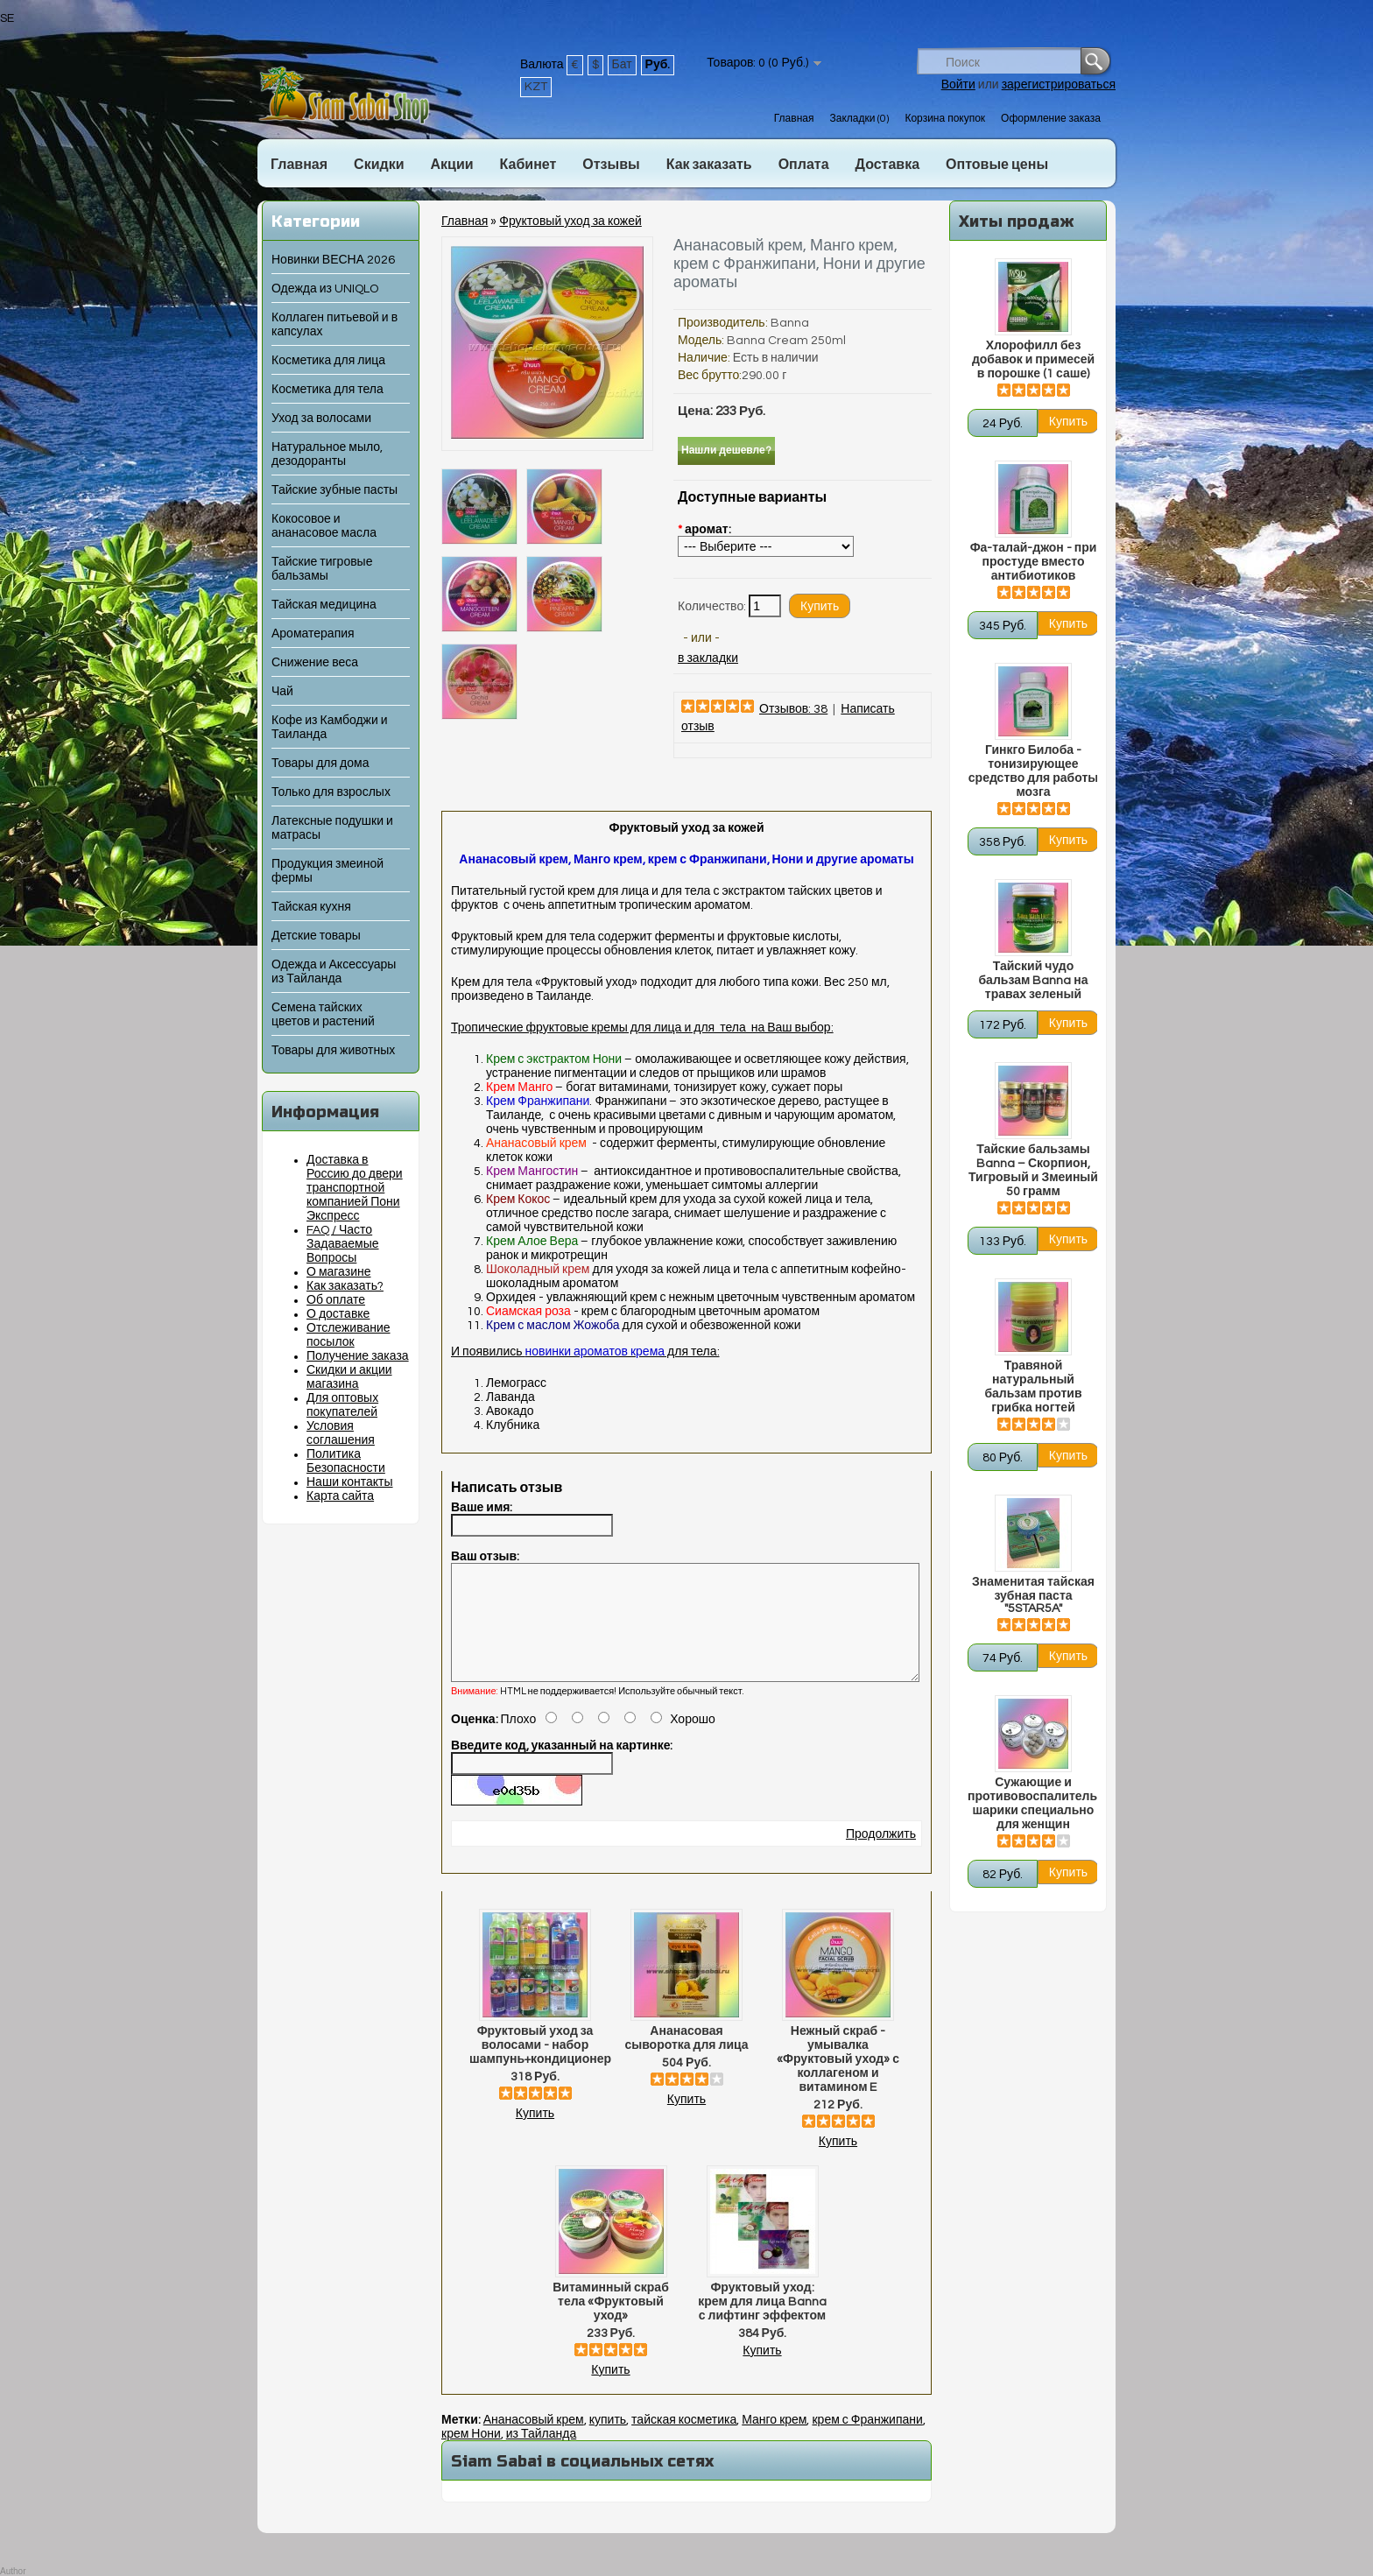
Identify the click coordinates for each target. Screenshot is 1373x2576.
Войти (958, 85)
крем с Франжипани (867, 2441)
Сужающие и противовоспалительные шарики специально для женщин (1033, 1804)
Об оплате (335, 1300)
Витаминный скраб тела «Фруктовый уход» (611, 2323)
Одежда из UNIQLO (324, 289)
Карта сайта (340, 1496)
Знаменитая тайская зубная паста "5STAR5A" (1033, 1595)
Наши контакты (349, 1482)
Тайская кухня (311, 907)
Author (12, 2571)
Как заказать (709, 165)
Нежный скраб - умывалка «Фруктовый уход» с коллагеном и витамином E (838, 2080)
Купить (535, 2135)
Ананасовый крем (533, 2441)
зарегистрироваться (1059, 85)
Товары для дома (320, 763)
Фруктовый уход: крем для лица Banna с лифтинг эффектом (762, 2323)
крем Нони (471, 2455)
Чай (282, 692)
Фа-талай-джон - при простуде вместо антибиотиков (1033, 562)
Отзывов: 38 (793, 709)
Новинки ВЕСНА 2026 (333, 260)
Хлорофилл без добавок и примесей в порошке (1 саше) (1033, 360)
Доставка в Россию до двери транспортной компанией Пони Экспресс (354, 1188)
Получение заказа (357, 1356)
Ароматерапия (313, 634)
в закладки (708, 658)
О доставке (338, 1314)
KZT (536, 87)
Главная (794, 118)
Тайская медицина (324, 605)
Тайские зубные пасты (334, 490)
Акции (451, 165)
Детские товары (316, 936)
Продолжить (881, 1855)
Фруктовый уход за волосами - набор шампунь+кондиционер (535, 2066)
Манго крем (774, 2441)
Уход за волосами (321, 418)
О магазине (338, 1272)
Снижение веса (314, 663)
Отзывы (610, 165)
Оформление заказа (1051, 118)
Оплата (803, 165)
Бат (622, 65)
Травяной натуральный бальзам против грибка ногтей (1032, 1387)
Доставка (887, 165)
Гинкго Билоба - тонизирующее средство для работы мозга (1033, 771)
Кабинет (528, 165)
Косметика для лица (328, 361)
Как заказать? (345, 1286)
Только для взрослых (331, 792)
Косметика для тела (327, 390)
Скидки (379, 165)
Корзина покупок (945, 118)
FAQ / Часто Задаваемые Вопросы (342, 1244)
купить (607, 2441)
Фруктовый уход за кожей (570, 221)
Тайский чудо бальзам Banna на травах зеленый (1033, 981)
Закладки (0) (859, 118)
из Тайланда (541, 2455)
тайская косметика (683, 2441)
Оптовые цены (997, 165)
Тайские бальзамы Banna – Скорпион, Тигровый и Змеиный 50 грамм (1033, 1171)
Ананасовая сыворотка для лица (686, 2059)
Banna (790, 323)
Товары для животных (333, 1051)
